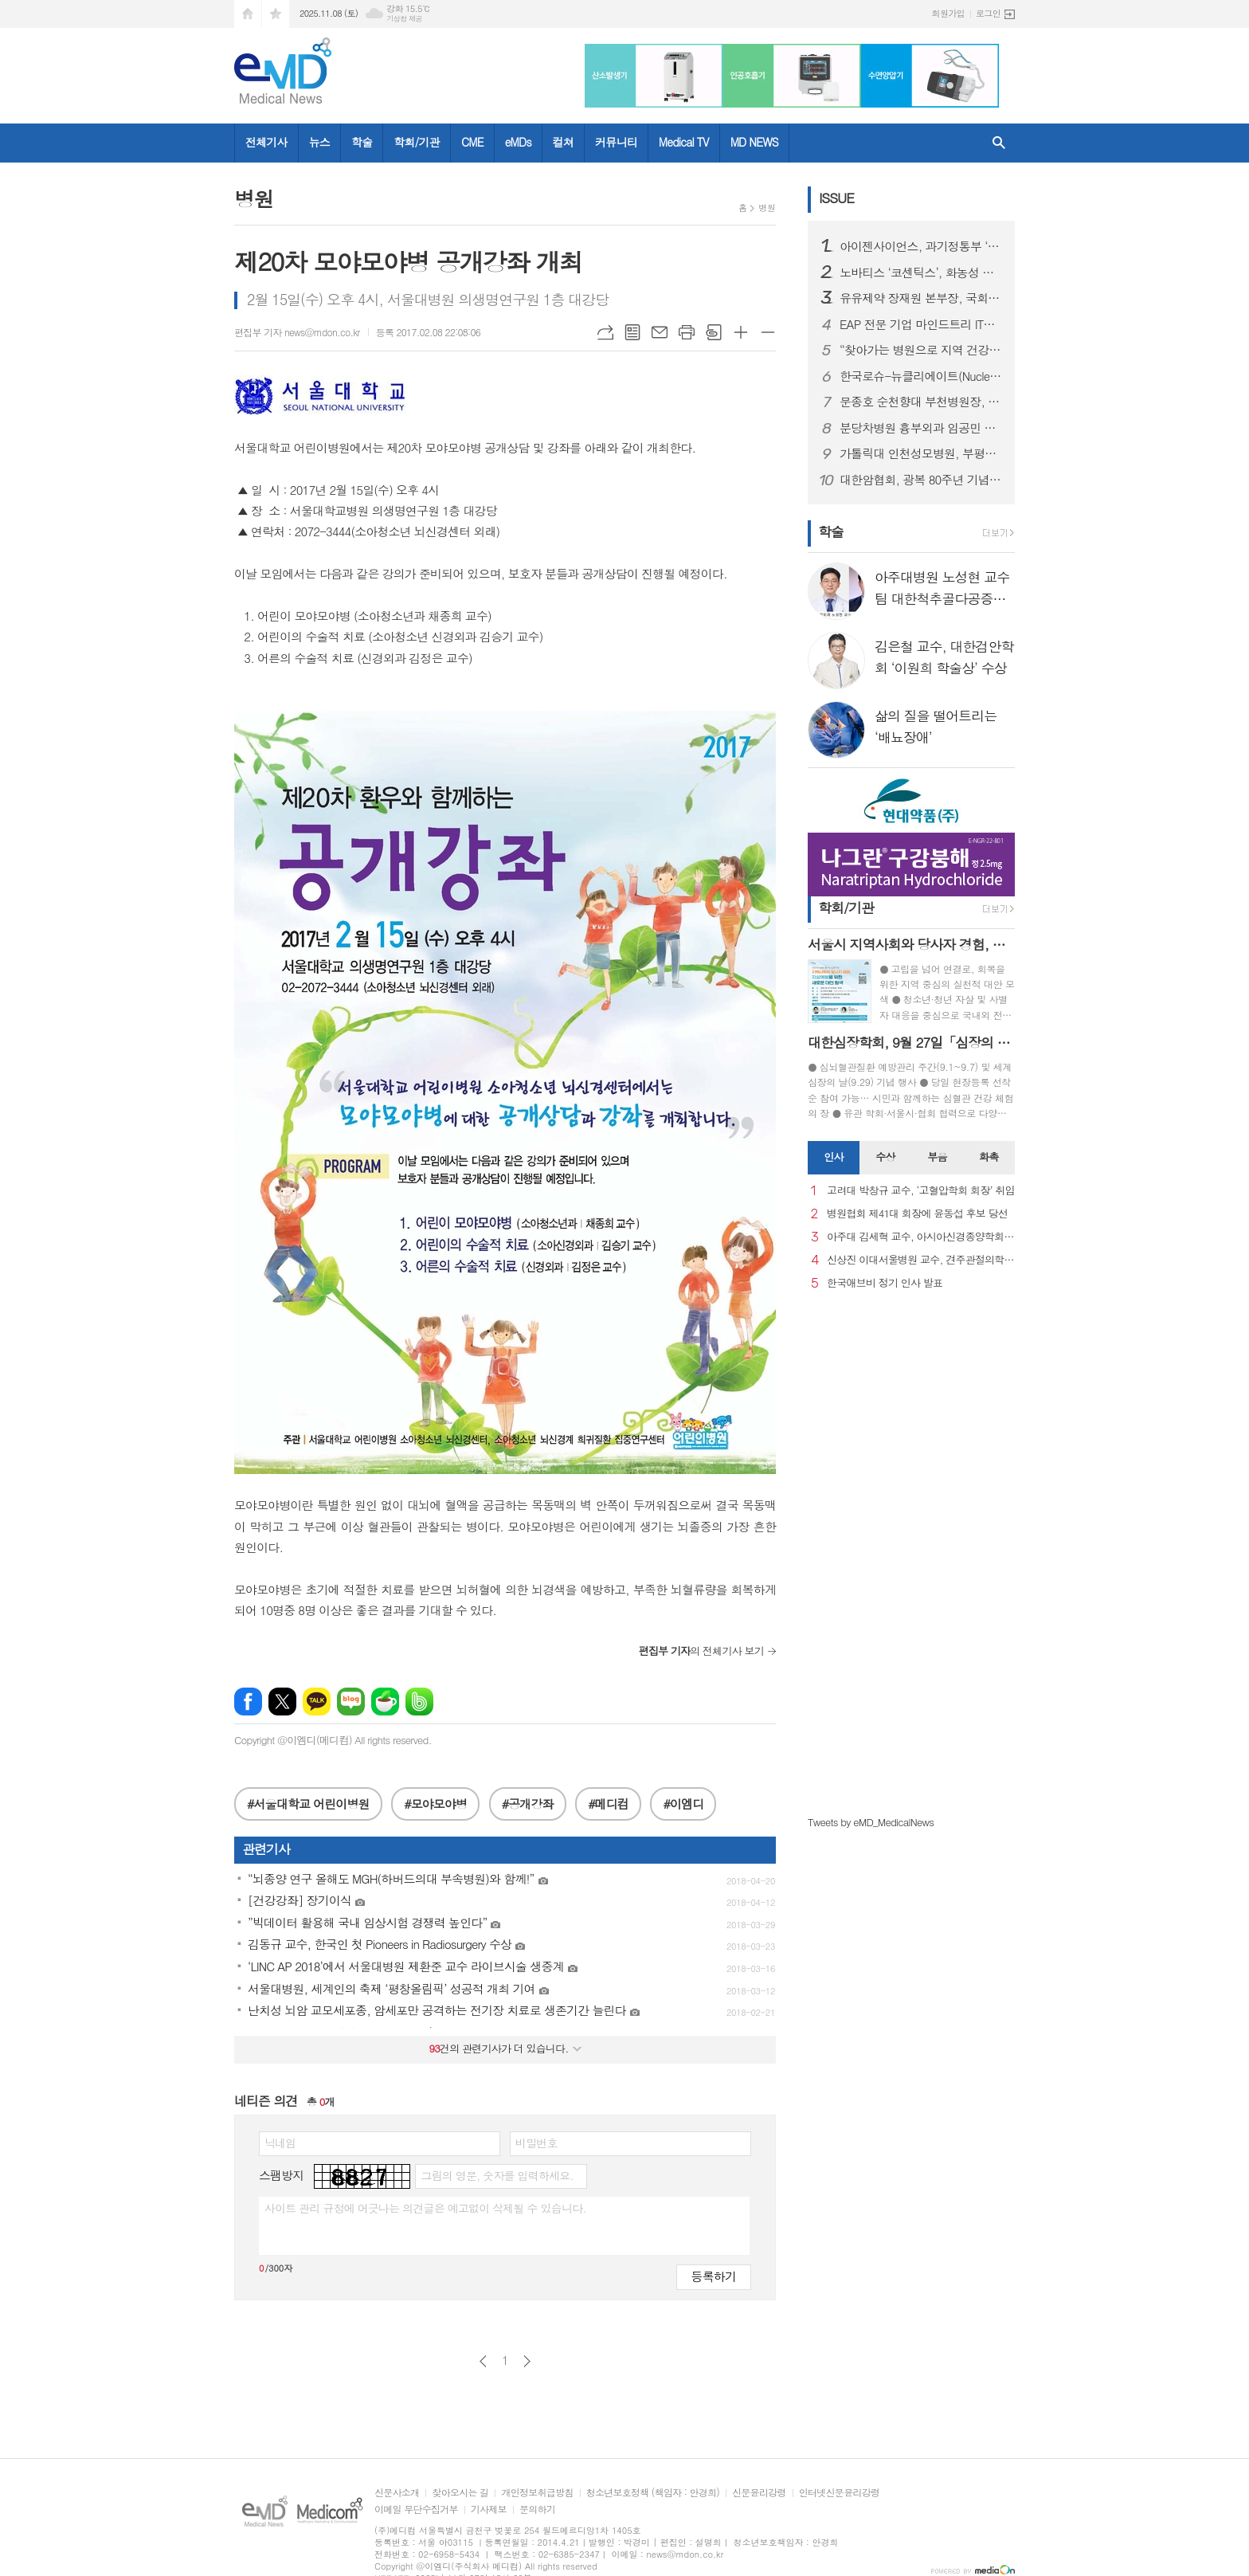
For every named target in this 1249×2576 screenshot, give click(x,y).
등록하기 (713, 2276)
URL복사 (605, 332)
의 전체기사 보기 (701, 1650)
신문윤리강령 (759, 2493)
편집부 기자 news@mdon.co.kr (297, 332)
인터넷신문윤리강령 (839, 2493)
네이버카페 (385, 1701)
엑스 (282, 1701)
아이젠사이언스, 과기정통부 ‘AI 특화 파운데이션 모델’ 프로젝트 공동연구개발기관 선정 (921, 246)
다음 (527, 2361)
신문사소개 (396, 2493)
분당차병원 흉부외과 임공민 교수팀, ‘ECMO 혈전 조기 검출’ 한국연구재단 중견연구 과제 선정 (921, 428)
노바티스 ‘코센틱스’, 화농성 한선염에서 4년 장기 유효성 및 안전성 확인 (921, 272)
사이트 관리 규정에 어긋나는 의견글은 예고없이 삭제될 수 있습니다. (425, 2207)
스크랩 (714, 332)
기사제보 (489, 2509)
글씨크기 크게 (741, 332)
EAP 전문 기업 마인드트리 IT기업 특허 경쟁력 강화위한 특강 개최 (921, 324)
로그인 (988, 13)
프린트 (687, 332)
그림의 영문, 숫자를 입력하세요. (497, 2175)
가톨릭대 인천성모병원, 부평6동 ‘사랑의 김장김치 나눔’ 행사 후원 (921, 453)
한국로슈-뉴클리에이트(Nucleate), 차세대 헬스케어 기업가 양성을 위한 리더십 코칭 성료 (921, 376)
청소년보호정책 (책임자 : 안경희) (652, 2493)
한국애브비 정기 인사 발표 (884, 1283)
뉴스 (319, 142)
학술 (361, 142)
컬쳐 (563, 142)
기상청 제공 (404, 19)
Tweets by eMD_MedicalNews (871, 1821)
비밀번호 (536, 2142)
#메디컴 (608, 1803)
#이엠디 (683, 1803)
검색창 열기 (999, 143)
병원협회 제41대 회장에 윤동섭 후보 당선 (917, 1214)
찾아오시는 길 (460, 2493)
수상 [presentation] (885, 1156)
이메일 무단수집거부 (416, 2509)
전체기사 (266, 142)
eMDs (518, 142)
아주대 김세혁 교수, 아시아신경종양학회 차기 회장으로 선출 (921, 1237)
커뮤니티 (616, 142)
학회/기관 (416, 142)
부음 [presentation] (936, 1156)
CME (472, 142)
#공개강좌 (528, 1803)
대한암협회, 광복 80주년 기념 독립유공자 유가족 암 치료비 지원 (921, 480)
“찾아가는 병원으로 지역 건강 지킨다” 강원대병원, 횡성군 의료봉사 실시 (921, 350)
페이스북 (248, 1701)
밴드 (419, 1701)
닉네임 (280, 2142)
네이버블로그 (351, 1701)
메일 (660, 332)
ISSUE (836, 197)
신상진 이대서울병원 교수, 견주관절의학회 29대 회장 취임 (921, 1260)
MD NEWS (754, 142)
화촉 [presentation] (988, 1156)
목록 (632, 332)
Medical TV (684, 142)
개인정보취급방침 (537, 2493)
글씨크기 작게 (768, 332)
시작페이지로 (247, 14)
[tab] (833, 1157)
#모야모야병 (435, 1803)
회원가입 (948, 13)
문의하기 (537, 2509)
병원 (766, 208)
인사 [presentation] (833, 1156)
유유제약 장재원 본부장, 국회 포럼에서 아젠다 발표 (921, 298)
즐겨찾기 (275, 14)
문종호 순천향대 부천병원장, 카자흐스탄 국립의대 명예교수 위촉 (921, 402)
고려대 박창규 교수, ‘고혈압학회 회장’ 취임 (921, 1191)
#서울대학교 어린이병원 (308, 1803)
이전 (483, 2361)
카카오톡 (317, 1701)
